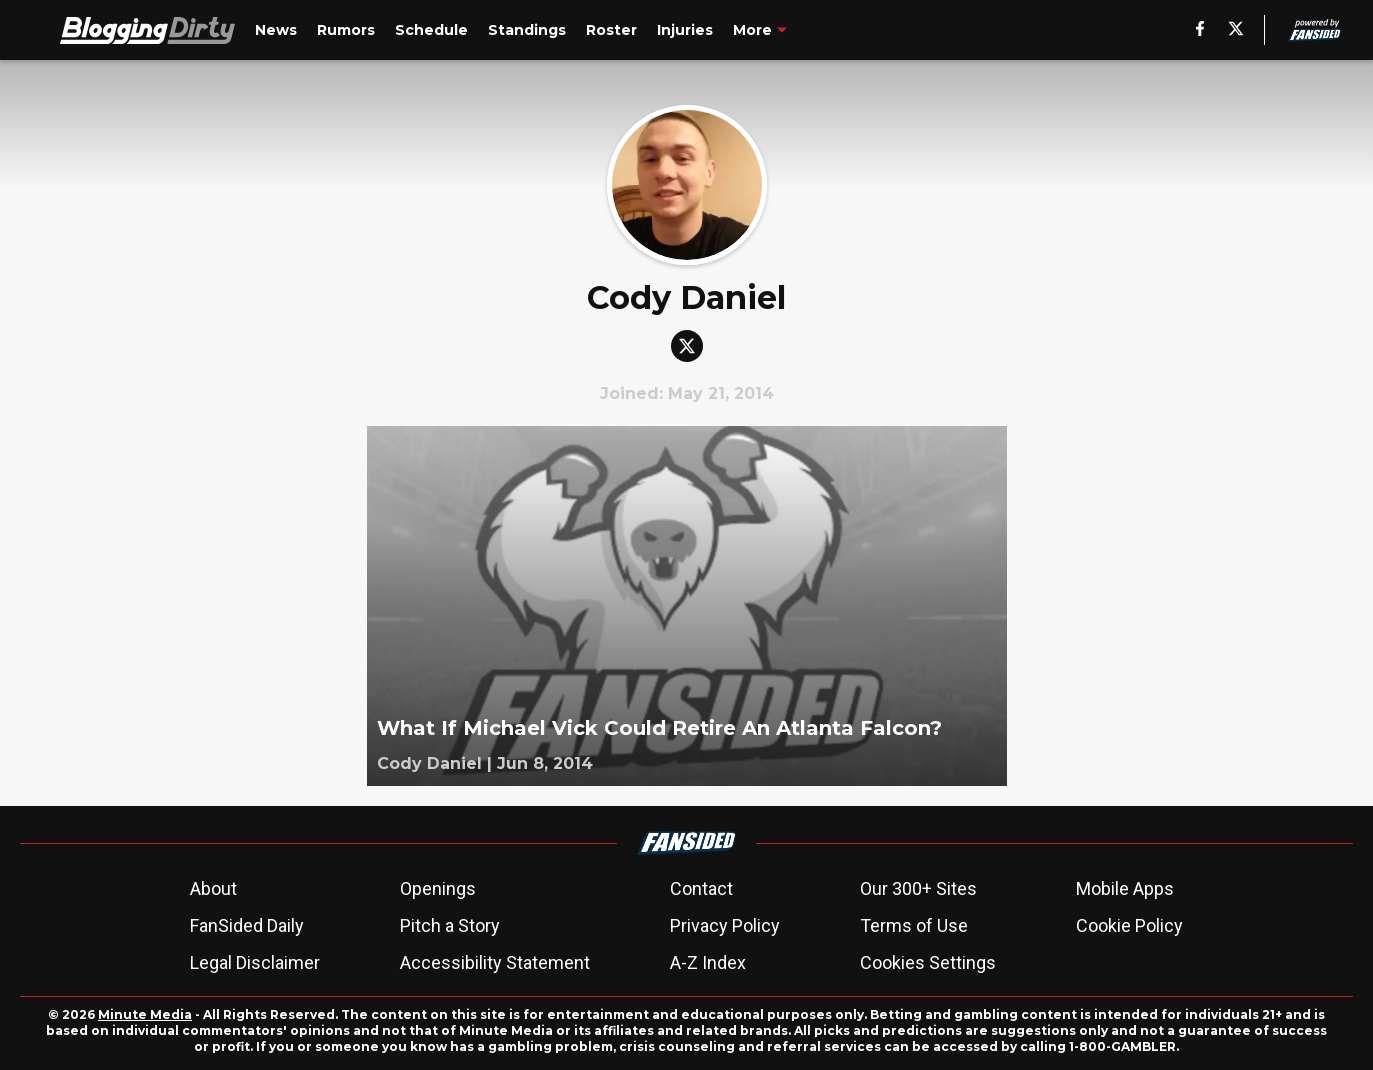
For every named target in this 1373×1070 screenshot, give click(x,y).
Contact (701, 888)
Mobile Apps (1125, 888)
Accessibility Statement (495, 962)
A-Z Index (708, 962)
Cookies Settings (928, 962)
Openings (438, 888)
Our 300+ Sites (918, 888)
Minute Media (145, 1014)
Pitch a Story (450, 925)
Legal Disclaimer (255, 962)
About (213, 888)
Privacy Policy (725, 925)
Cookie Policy (1129, 925)
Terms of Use (914, 925)
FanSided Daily (247, 925)
